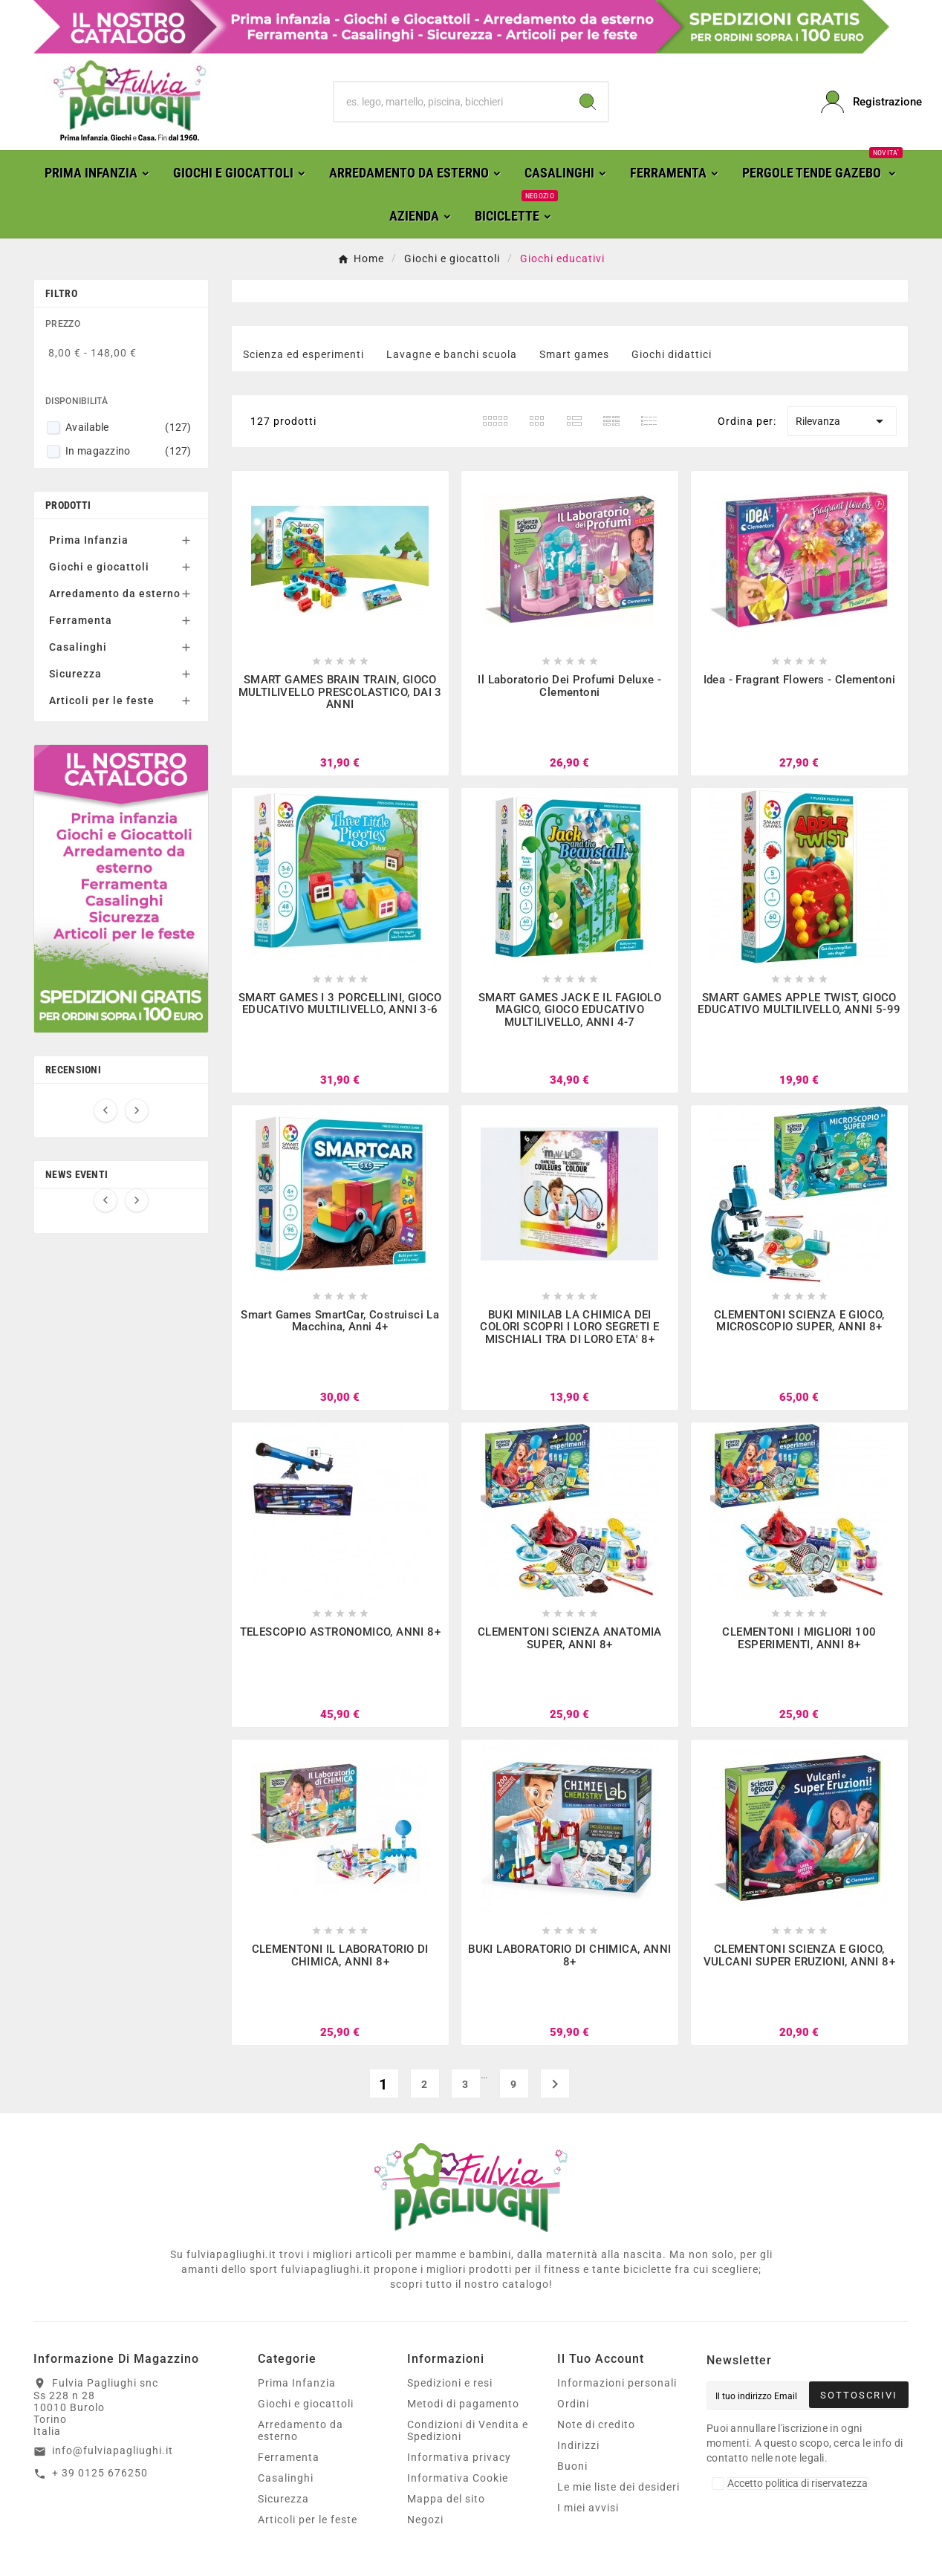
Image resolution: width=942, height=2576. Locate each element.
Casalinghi (78, 647)
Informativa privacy (459, 2457)
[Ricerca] (451, 101)
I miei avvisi (588, 2508)
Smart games (574, 354)
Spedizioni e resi (450, 2383)
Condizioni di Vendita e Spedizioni (467, 2430)
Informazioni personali (617, 2383)
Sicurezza (75, 674)
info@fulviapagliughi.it (112, 2450)
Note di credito (596, 2424)
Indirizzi (578, 2445)
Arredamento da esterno (115, 593)
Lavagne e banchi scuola (451, 354)
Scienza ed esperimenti (303, 354)
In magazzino (128, 451)
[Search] (587, 102)
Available (128, 427)
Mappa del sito (446, 2499)
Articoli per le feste (102, 700)
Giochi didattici (671, 354)
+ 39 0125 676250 (100, 2473)
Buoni (572, 2466)
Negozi (425, 2519)
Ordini (573, 2404)
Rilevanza (842, 421)
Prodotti (68, 505)
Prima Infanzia (89, 540)
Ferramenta (80, 620)
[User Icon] (865, 102)
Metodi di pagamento (463, 2404)
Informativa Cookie (457, 2478)
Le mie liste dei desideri (618, 2487)
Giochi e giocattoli (99, 567)
